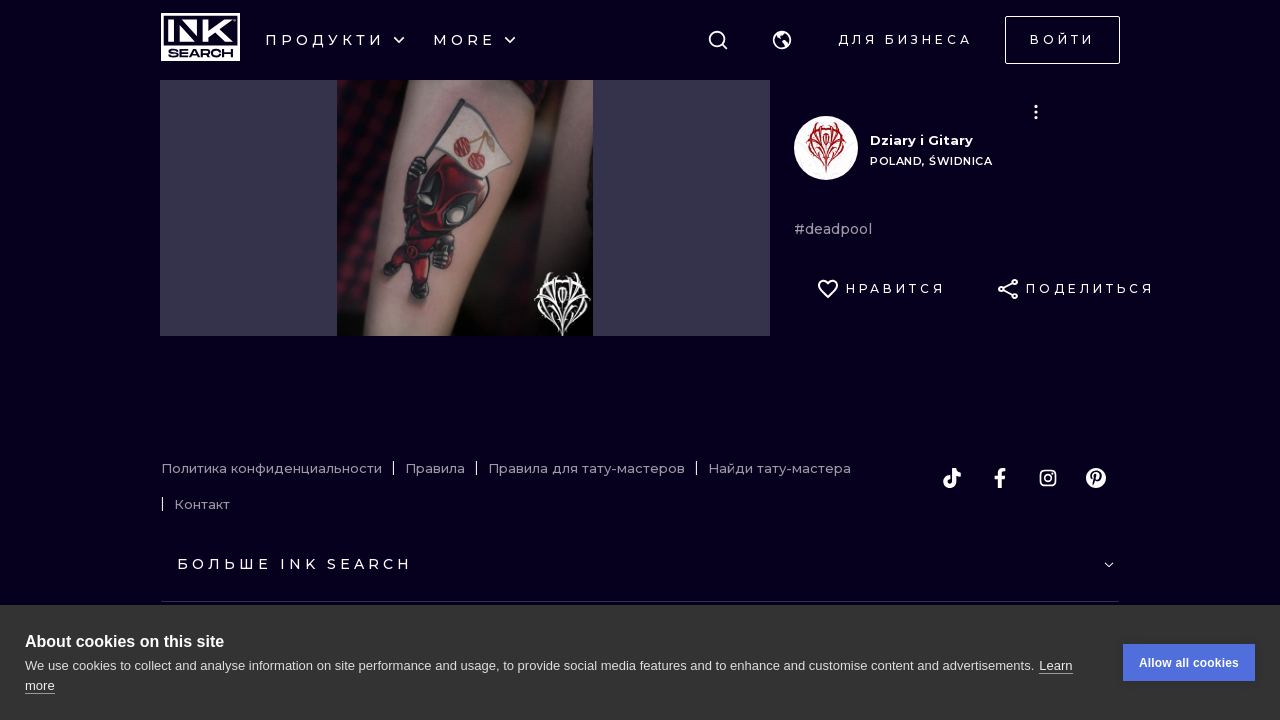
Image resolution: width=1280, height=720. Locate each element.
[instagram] (1048, 478)
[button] (782, 40)
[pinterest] (1096, 478)
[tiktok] (952, 478)
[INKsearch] (200, 40)
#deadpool (833, 229)
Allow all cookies (1189, 663)
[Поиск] (718, 40)
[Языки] (782, 40)
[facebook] (1000, 478)
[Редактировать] (1036, 112)
